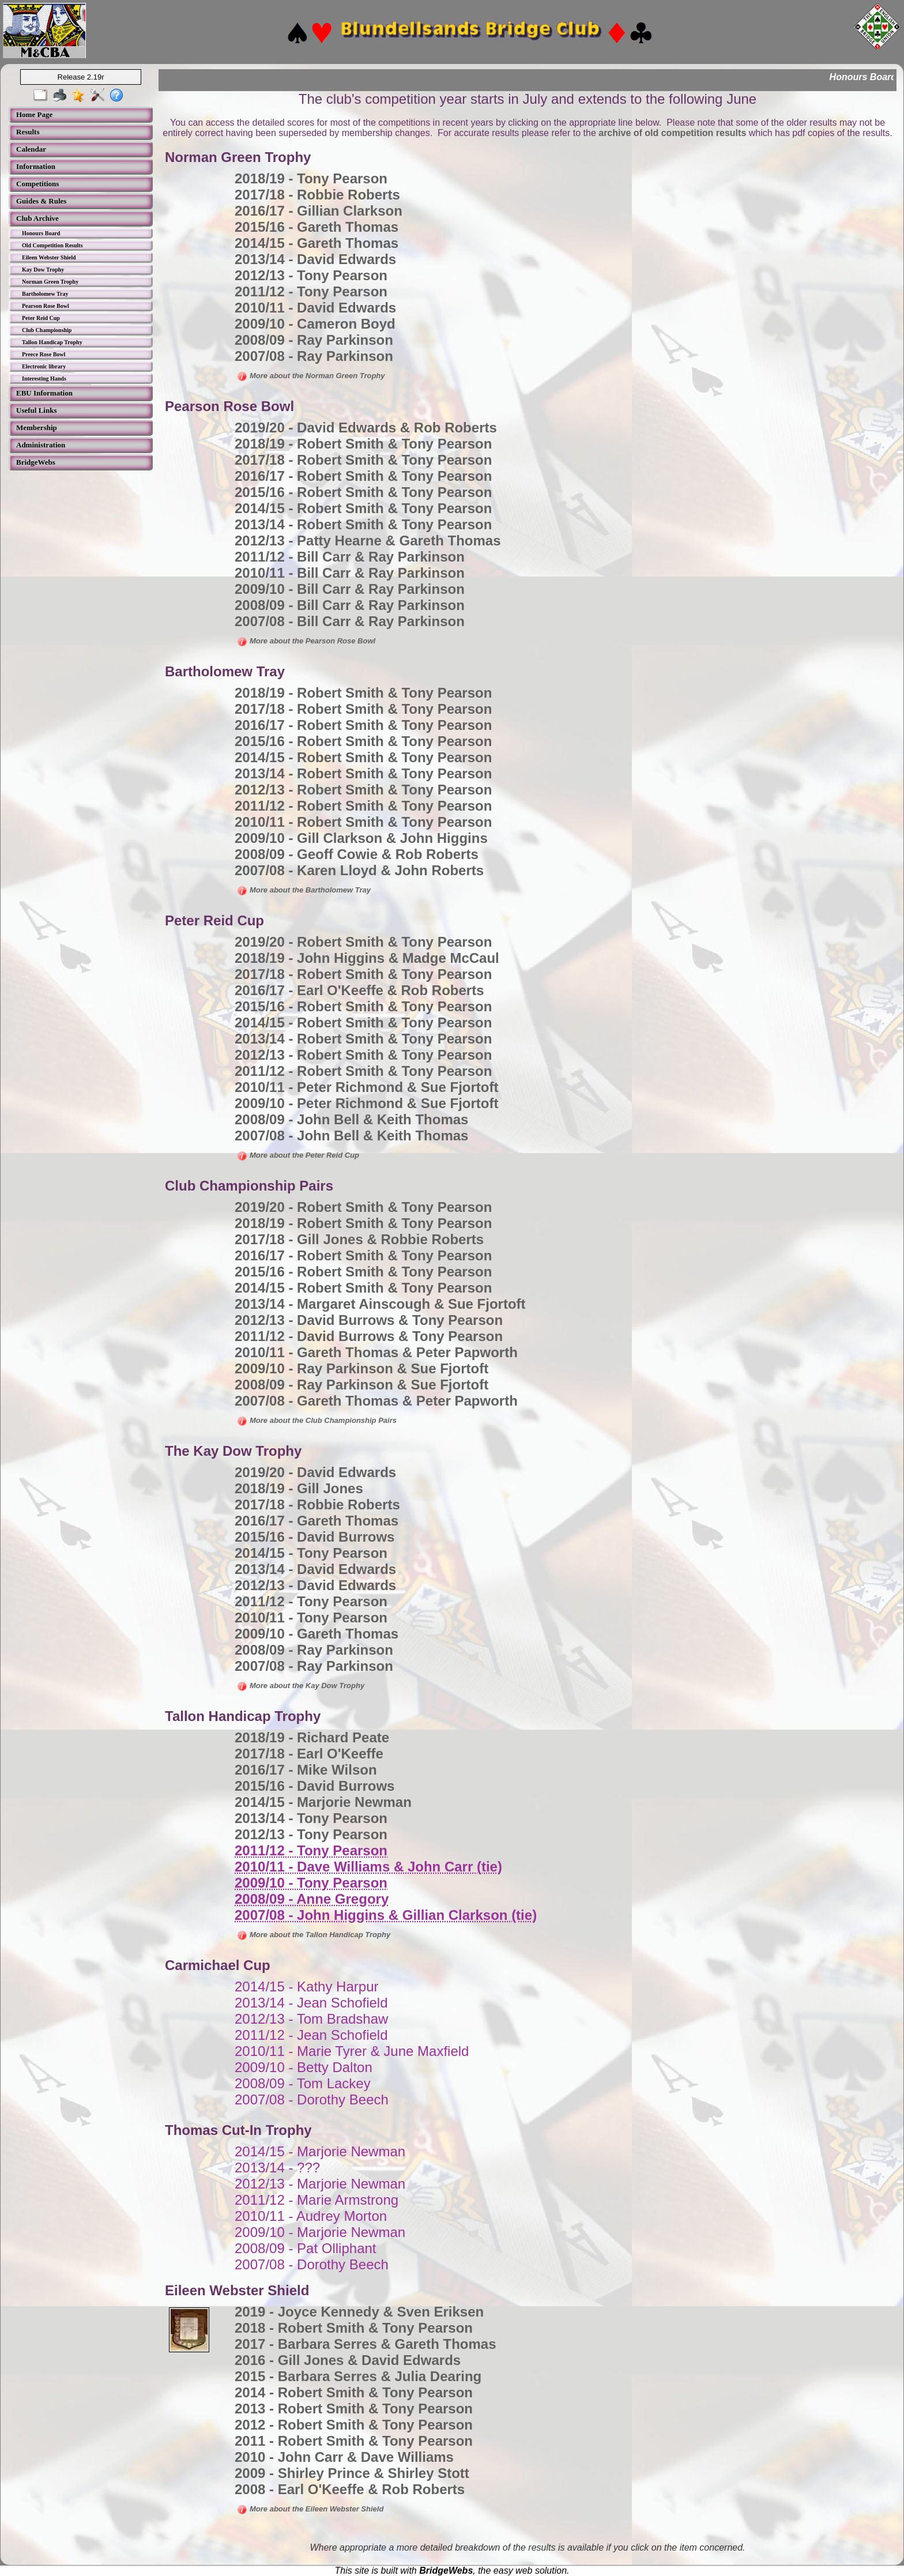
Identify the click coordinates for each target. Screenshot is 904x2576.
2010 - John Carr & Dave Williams (344, 2457)
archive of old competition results (672, 133)
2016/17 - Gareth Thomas (316, 1520)
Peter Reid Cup (41, 318)
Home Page (34, 114)
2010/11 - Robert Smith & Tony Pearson (363, 822)
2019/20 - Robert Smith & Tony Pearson (363, 942)
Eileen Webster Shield (49, 257)
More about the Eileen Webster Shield (310, 2509)
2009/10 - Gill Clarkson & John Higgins (361, 838)
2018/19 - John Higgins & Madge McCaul (367, 958)
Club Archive (37, 218)
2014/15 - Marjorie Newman (323, 1802)
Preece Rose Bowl (43, 354)
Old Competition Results (52, 245)
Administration (40, 444)
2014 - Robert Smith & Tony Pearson (354, 2392)
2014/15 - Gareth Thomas (316, 243)
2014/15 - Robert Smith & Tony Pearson (363, 508)
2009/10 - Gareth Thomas (316, 1633)
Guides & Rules (41, 201)
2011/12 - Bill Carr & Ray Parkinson (350, 556)
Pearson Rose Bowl (45, 306)
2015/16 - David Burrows (314, 1537)
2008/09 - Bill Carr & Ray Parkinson (350, 605)
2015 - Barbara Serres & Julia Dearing (358, 2376)
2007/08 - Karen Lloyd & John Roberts (359, 870)
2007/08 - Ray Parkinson (314, 356)
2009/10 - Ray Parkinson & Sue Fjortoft (361, 1368)
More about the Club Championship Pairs (317, 1420)
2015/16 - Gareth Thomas (316, 227)
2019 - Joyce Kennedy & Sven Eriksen (359, 2311)
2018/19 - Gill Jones (299, 1488)
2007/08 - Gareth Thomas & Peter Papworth (376, 1400)
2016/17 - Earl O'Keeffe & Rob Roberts (359, 990)
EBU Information (44, 393)
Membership (36, 427)
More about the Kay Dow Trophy (300, 1685)
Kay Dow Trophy (43, 269)
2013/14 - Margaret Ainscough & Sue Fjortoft (380, 1304)
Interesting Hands (44, 378)
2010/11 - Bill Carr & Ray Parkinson (350, 573)
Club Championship (46, 330)
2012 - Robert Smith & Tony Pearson (354, 2424)
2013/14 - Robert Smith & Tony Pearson (363, 524)
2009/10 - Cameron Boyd (315, 324)
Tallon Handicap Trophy (52, 342)
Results (27, 131)
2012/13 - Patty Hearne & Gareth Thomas (368, 540)
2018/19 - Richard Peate (312, 1737)
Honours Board (41, 233)
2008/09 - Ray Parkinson (314, 340)
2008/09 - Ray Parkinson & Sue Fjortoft (361, 1384)
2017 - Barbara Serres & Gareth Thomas (365, 2344)
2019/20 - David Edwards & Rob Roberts (366, 427)
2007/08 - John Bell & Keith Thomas (351, 1135)
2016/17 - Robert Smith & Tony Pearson (363, 476)
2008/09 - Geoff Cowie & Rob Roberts (357, 854)
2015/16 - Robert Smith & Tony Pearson (363, 492)
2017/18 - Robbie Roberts (317, 194)
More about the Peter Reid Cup (298, 1155)
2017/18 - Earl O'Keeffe (309, 1753)
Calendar (31, 149)
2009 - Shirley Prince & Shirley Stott (352, 2473)
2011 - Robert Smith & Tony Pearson (354, 2441)
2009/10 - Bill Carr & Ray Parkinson (350, 589)
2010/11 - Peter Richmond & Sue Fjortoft (366, 1087)
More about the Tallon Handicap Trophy (313, 1934)
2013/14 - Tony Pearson (311, 1818)
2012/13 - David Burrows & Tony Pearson (369, 1320)
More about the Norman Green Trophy (311, 375)
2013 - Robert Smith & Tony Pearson (354, 2408)
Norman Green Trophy (50, 281)
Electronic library (44, 366)
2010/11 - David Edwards (315, 307)
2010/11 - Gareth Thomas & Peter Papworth (376, 1352)
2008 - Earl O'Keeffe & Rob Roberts (350, 2489)
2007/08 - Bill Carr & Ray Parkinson (350, 621)
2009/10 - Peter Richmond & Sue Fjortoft (366, 1103)
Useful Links (36, 410)
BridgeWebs (35, 462)
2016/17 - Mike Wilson (306, 1769)
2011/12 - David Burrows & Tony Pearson (369, 1336)
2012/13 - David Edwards (315, 1585)
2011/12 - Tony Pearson (311, 291)
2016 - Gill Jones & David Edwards (348, 2360)
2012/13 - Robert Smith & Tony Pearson (363, 789)
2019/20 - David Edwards (315, 1472)
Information (35, 166)
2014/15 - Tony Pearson (311, 1553)
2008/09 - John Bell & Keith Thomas (351, 1119)
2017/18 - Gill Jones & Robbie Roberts (359, 1239)
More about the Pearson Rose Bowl (306, 641)
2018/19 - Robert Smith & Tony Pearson (363, 443)
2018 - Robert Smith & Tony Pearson (354, 2328)
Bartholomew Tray (45, 294)
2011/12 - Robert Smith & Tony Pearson (363, 806)
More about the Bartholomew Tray (304, 890)
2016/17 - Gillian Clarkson (318, 211)
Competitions (37, 183)
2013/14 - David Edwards (315, 259)
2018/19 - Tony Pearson (311, 178)
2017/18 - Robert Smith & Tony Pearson (363, 460)
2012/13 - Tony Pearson (311, 275)
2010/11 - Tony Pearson (311, 1617)
